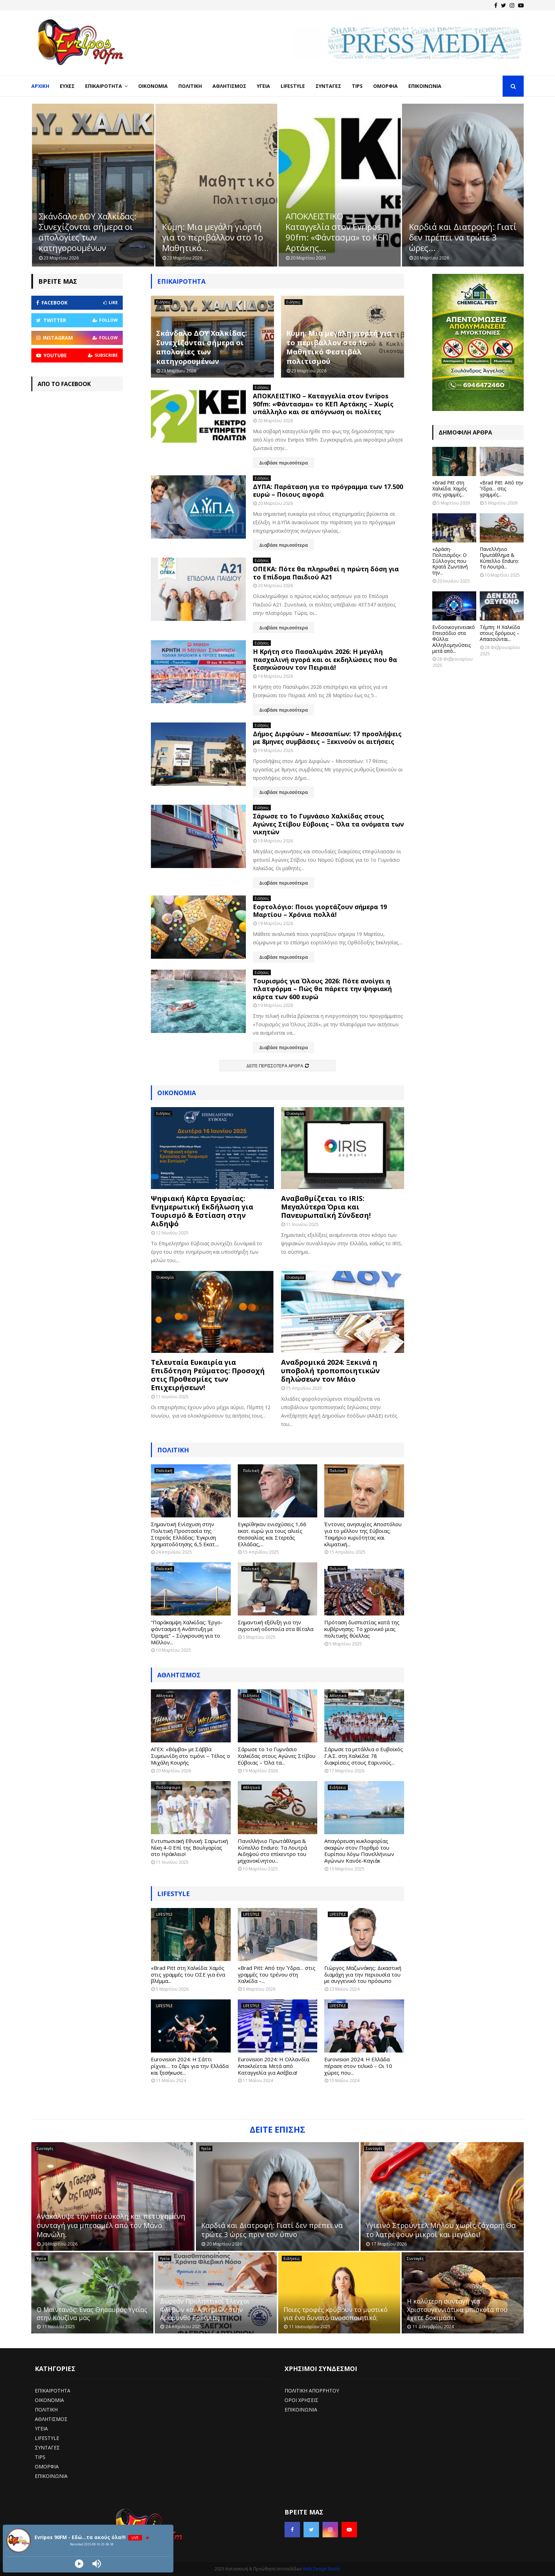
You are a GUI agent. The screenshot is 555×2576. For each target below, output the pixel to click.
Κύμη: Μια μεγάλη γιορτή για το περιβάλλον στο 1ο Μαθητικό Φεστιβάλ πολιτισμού (338, 347)
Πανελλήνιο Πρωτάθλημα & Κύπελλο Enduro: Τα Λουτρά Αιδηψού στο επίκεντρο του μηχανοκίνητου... (272, 1850)
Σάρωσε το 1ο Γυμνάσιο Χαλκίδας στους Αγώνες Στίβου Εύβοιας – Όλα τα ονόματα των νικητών (328, 824)
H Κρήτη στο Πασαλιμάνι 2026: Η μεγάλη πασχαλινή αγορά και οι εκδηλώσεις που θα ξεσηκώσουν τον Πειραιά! (325, 659)
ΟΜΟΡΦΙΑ (47, 2466)
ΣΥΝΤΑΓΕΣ (47, 2447)
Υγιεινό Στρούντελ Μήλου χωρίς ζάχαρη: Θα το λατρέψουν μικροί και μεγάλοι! (441, 2230)
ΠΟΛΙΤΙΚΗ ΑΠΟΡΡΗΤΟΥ (312, 2390)
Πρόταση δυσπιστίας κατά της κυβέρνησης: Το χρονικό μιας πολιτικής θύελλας (362, 1629)
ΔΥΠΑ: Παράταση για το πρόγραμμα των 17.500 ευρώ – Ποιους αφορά (328, 490)
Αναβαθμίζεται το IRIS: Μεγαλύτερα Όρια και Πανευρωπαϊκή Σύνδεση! (326, 1207)
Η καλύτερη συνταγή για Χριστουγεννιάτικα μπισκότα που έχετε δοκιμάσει (457, 2309)
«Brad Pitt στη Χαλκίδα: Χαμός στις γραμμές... (449, 488)
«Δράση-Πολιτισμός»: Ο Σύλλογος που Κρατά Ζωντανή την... (450, 561)
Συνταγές (328, 86)
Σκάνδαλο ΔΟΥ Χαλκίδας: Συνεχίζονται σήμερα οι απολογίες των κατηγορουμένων (211, 231)
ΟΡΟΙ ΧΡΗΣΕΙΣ (301, 2400)
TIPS (40, 2457)
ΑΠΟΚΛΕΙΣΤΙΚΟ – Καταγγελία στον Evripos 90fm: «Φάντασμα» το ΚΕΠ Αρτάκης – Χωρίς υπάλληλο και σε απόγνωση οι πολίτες (323, 404)
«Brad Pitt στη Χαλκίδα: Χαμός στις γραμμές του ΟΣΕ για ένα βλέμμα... (188, 1974)
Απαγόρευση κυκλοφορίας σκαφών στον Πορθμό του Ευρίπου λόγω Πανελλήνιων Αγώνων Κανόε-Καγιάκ (359, 1850)
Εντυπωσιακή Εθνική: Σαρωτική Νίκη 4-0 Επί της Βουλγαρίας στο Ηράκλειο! (189, 1847)
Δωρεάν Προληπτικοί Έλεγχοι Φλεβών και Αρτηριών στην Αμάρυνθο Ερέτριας (204, 2309)
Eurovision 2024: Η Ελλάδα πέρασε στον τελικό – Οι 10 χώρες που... (358, 2066)
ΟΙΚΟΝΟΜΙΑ (49, 2400)
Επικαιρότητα (103, 86)
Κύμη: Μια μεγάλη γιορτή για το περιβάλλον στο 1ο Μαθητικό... (335, 237)
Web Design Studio (321, 2569)
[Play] (79, 2563)
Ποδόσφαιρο (168, 1787)
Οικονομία (153, 86)
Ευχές (67, 86)
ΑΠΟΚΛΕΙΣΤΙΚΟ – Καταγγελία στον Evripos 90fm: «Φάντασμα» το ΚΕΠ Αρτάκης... (459, 231)
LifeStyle (293, 86)
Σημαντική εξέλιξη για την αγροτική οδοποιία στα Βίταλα (275, 1625)
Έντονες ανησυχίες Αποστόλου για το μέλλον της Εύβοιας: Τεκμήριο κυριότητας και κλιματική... (363, 1534)
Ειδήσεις (163, 302)
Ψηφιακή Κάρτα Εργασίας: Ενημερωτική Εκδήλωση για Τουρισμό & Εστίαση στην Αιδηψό (202, 1211)
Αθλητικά (164, 1695)
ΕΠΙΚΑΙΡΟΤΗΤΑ (52, 2390)
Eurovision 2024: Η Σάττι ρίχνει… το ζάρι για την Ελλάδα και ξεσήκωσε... (190, 2066)
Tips (357, 86)
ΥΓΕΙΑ (41, 2428)
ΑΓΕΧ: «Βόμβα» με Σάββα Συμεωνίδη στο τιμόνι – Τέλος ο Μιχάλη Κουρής (190, 1756)
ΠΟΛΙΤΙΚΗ (46, 2409)
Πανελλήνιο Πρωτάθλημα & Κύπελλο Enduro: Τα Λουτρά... (499, 558)
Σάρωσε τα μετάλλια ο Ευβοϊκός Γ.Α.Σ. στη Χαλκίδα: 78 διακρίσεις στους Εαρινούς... (363, 1756)
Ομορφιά (385, 86)
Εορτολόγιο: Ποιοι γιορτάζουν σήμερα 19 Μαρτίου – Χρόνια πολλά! (320, 910)
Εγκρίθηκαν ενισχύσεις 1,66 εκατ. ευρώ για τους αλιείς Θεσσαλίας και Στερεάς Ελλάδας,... (272, 1534)
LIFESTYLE (173, 1893)
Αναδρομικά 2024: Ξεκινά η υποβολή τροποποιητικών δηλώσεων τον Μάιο (330, 1370)
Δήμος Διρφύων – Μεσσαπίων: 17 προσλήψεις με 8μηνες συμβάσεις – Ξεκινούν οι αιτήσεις (327, 738)
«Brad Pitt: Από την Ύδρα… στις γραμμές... (501, 488)
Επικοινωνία (424, 86)
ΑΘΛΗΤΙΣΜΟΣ (178, 1675)
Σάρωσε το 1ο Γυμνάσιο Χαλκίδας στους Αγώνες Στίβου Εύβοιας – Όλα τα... (276, 1756)
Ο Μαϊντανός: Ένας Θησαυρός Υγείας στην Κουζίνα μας (92, 2313)
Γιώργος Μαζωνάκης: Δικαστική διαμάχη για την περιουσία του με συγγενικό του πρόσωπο (362, 1974)
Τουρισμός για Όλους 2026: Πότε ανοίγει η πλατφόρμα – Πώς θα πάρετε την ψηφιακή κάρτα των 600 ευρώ (322, 989)
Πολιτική (190, 86)
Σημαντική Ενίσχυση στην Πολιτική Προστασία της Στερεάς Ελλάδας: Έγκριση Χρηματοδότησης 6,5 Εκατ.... (185, 1534)
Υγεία (263, 86)
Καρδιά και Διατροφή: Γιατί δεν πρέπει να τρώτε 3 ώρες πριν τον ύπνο (272, 2230)
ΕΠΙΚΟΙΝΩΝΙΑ (51, 2476)
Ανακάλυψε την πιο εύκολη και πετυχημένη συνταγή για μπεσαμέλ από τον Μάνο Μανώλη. (111, 2225)
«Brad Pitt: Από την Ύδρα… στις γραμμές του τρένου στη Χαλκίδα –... (276, 1974)
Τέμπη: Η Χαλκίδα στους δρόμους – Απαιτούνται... (500, 633)
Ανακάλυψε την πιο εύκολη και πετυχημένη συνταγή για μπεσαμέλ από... (91, 237)
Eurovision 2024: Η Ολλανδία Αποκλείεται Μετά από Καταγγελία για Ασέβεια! (273, 2066)
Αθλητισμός (229, 86)
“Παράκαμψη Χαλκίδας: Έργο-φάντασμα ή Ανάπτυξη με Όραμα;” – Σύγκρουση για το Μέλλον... (187, 1632)
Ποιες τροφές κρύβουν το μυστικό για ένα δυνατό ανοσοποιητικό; (335, 2313)
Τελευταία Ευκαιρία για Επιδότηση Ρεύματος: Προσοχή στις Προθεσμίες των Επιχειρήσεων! (208, 1374)
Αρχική (40, 86)
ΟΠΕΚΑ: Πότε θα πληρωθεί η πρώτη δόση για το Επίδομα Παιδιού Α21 (326, 573)
